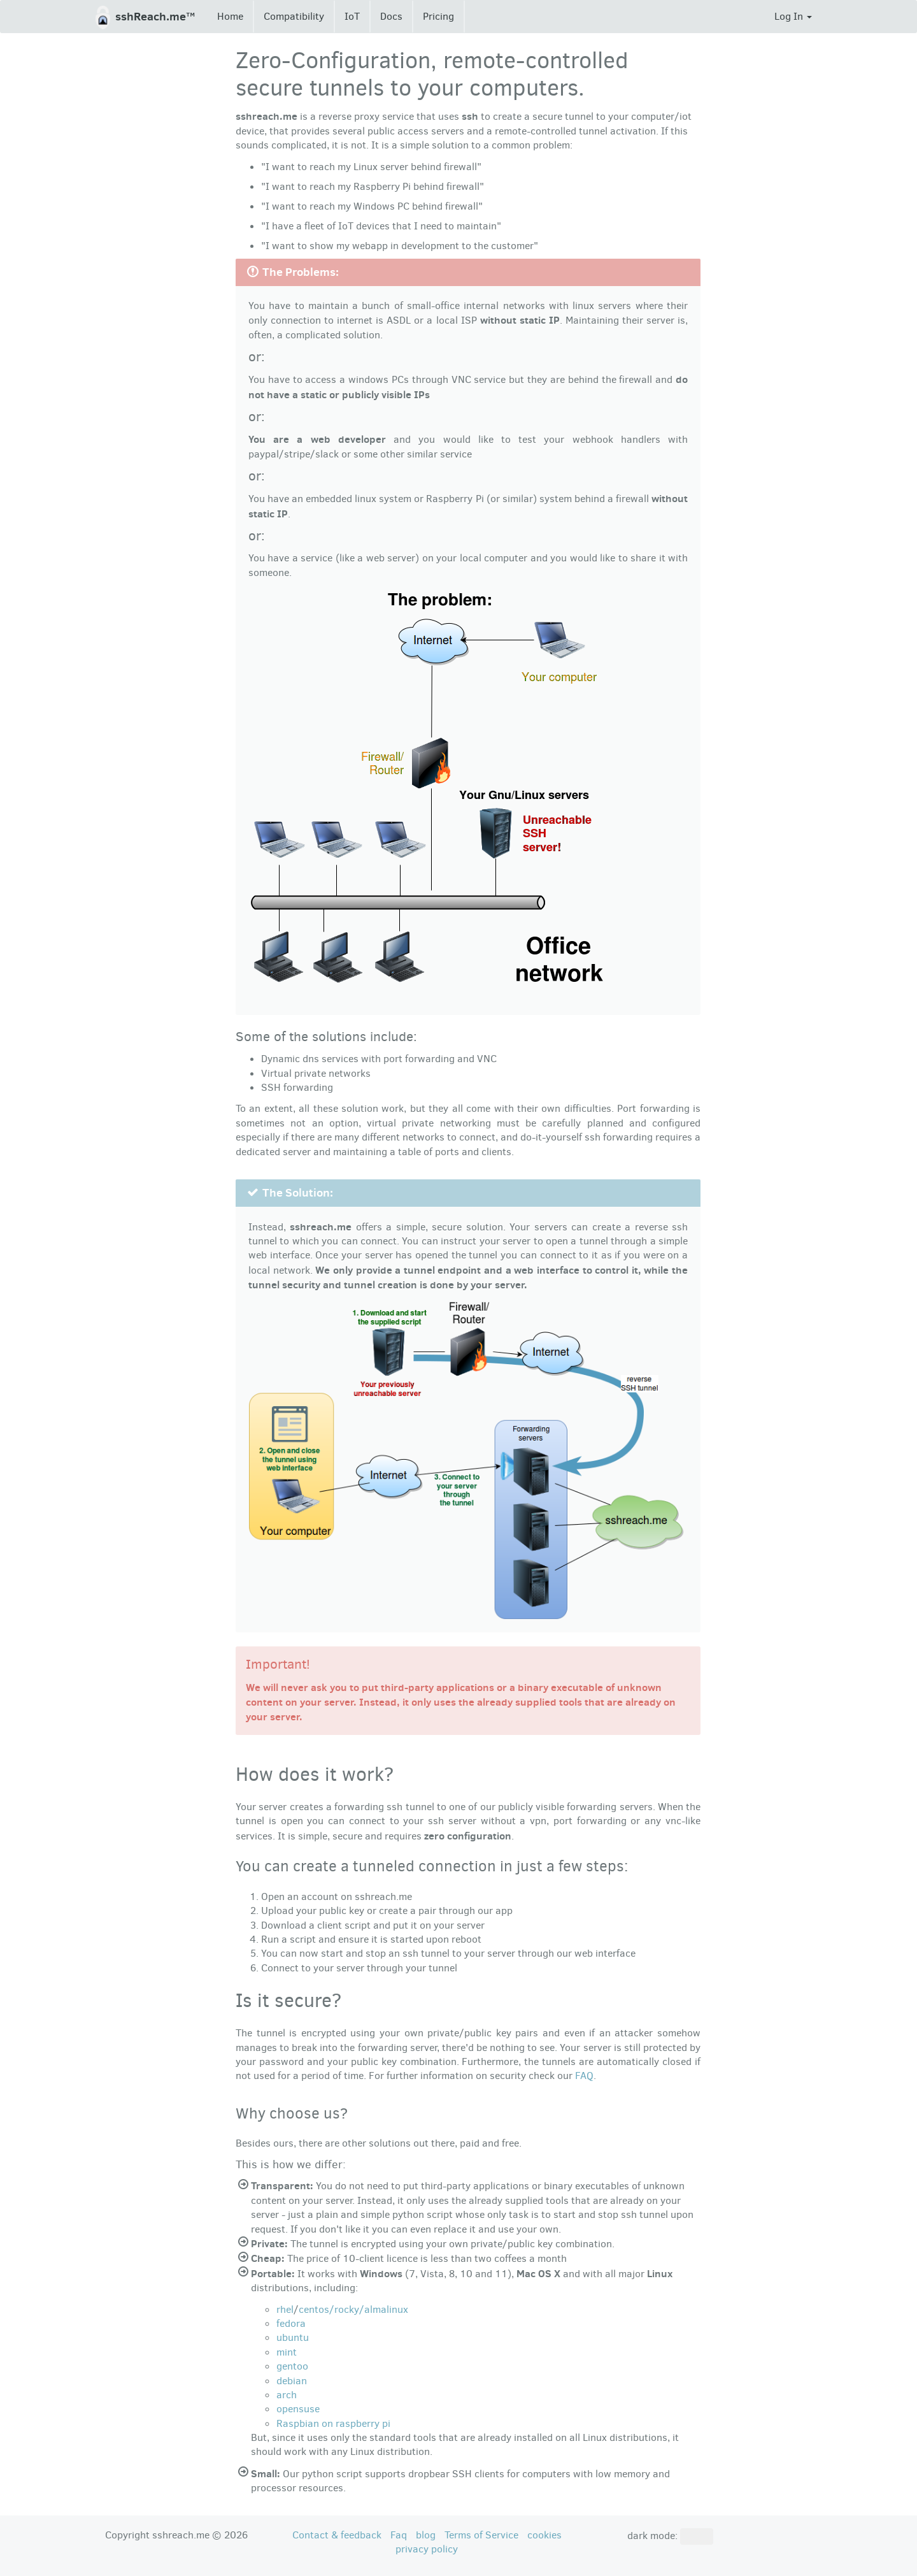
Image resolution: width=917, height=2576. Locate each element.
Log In (793, 16)
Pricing (438, 16)
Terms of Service (481, 2535)
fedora (291, 2323)
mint (286, 2352)
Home (230, 16)
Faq (398, 2535)
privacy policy (426, 2549)
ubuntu (292, 2337)
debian (291, 2380)
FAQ (584, 2075)
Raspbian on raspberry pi (333, 2423)
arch (286, 2394)
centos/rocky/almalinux (353, 2309)
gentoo (292, 2366)
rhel (285, 2309)
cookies (544, 2535)
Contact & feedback (336, 2535)
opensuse (298, 2408)
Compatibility (294, 16)
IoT (352, 16)
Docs (391, 16)
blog (426, 2535)
